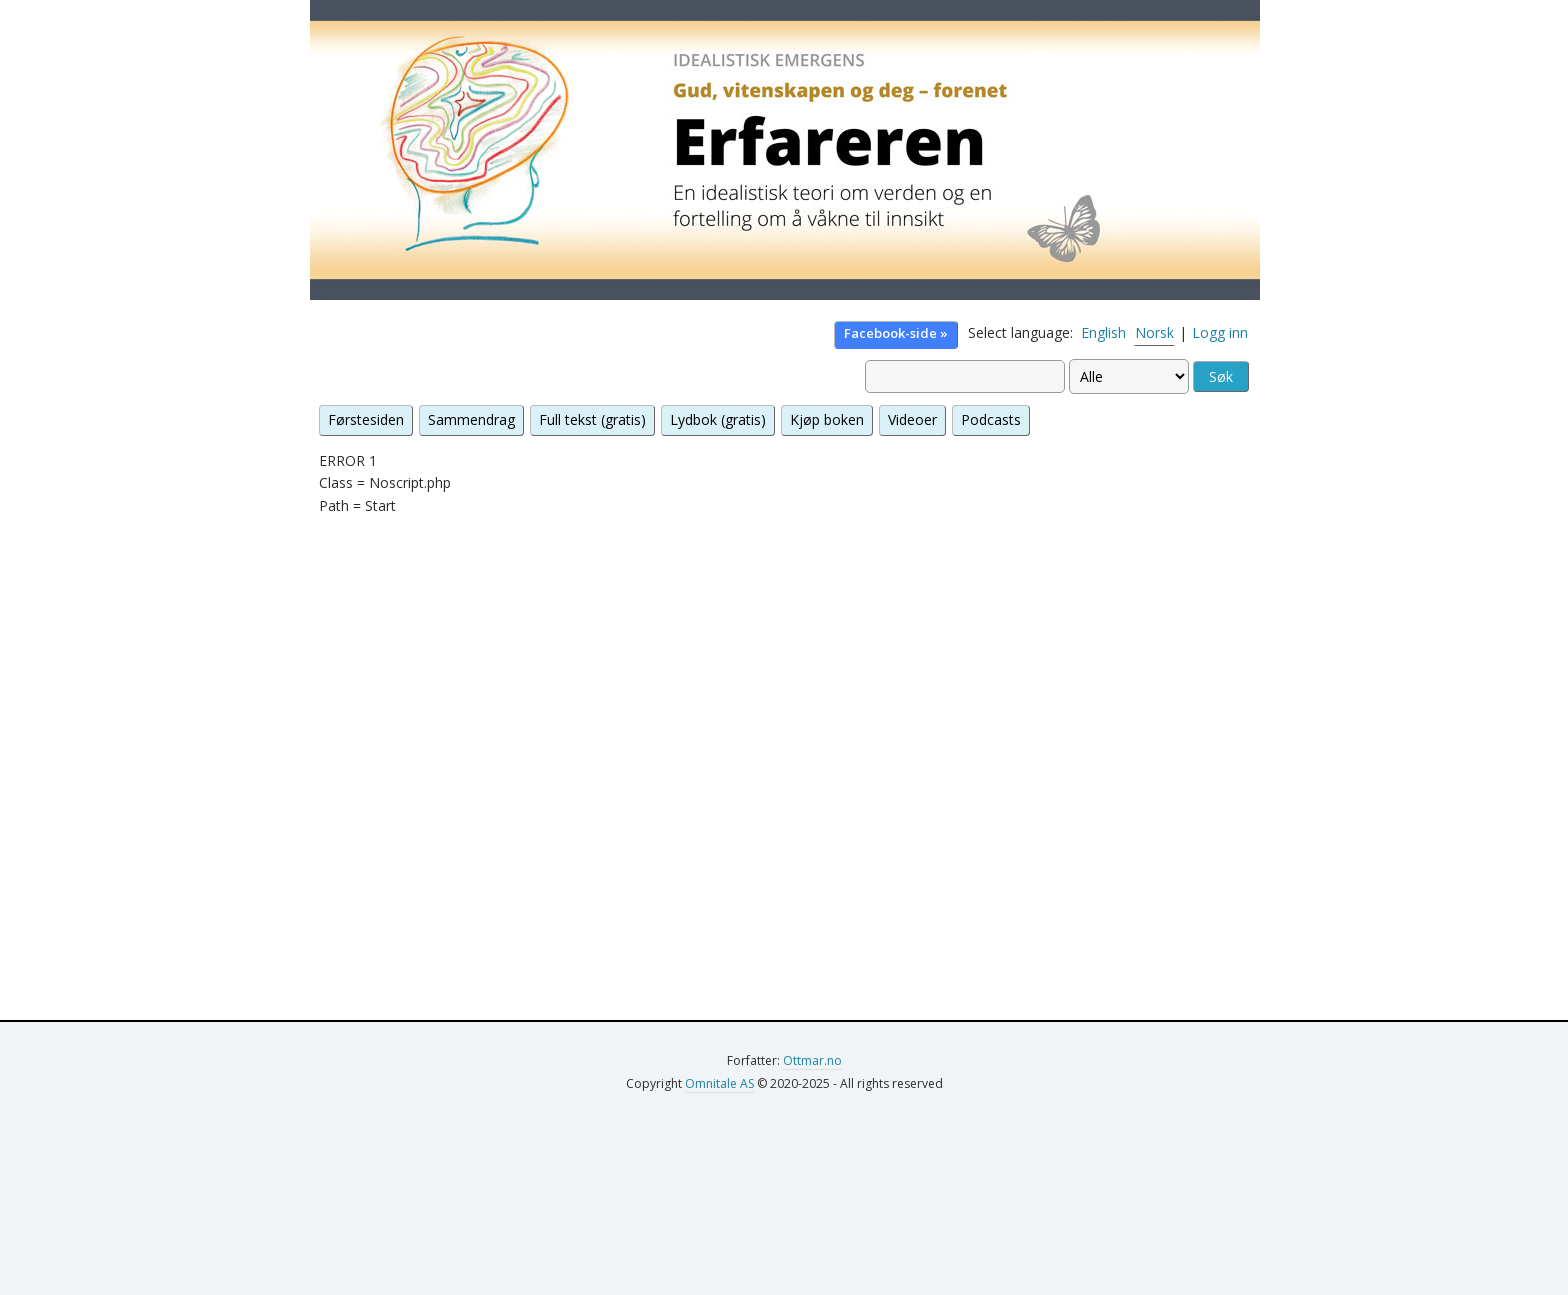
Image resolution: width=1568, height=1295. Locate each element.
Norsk (1154, 332)
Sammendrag (471, 419)
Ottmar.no (812, 1060)
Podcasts (991, 419)
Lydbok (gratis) (718, 419)
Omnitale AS (719, 1083)
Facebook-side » (896, 333)
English (1103, 332)
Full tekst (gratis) (592, 419)
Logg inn (1220, 332)
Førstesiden (366, 419)
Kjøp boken (827, 419)
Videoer (912, 419)
